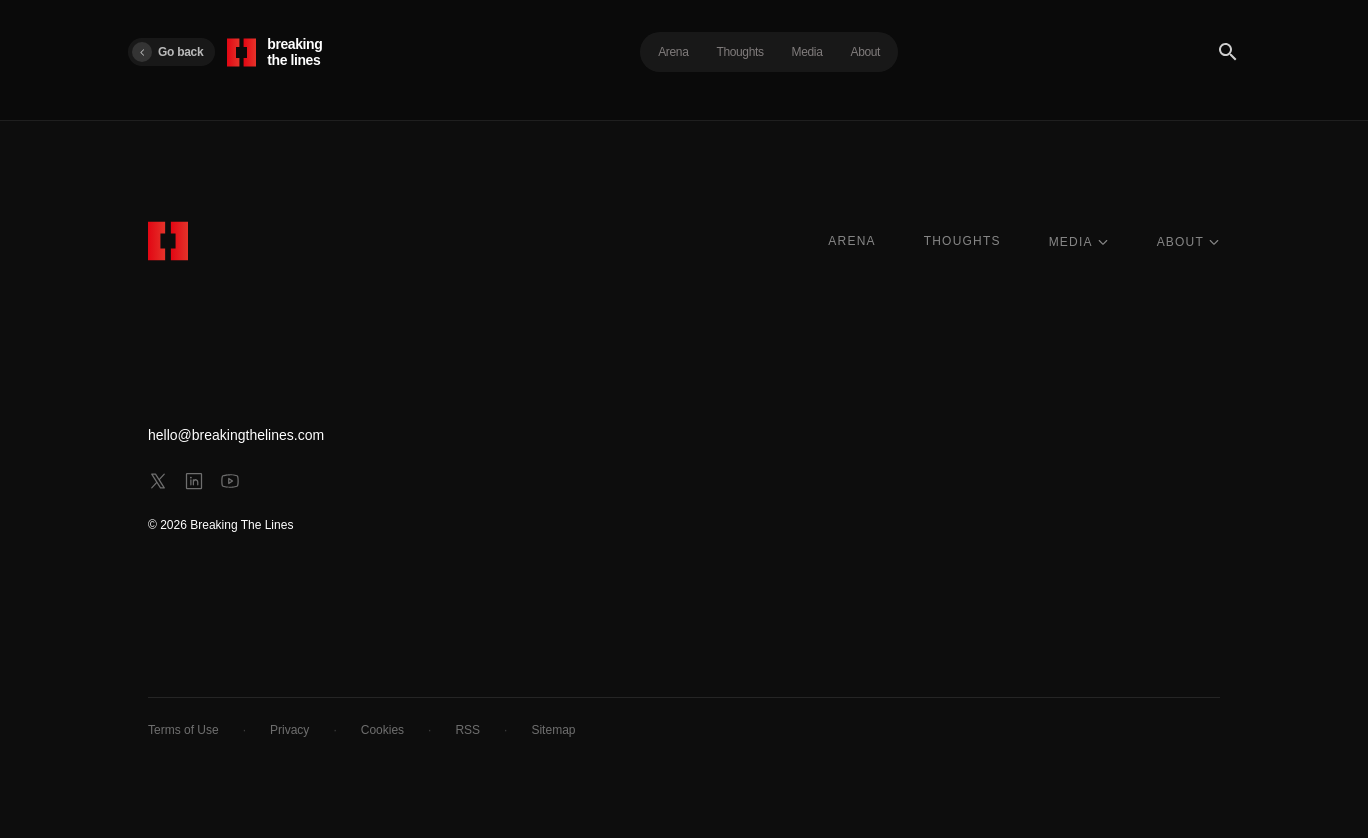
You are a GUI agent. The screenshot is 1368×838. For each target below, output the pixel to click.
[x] (158, 481)
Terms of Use (183, 730)
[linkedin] (194, 481)
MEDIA (1079, 242)
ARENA (851, 241)
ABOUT (1188, 242)
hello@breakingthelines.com (236, 435)
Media (807, 52)
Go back (167, 52)
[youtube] (230, 481)
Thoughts (739, 52)
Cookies (382, 730)
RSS (467, 730)
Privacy (289, 730)
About (866, 52)
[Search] (1228, 52)
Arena (673, 52)
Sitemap (553, 730)
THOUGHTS (962, 241)
